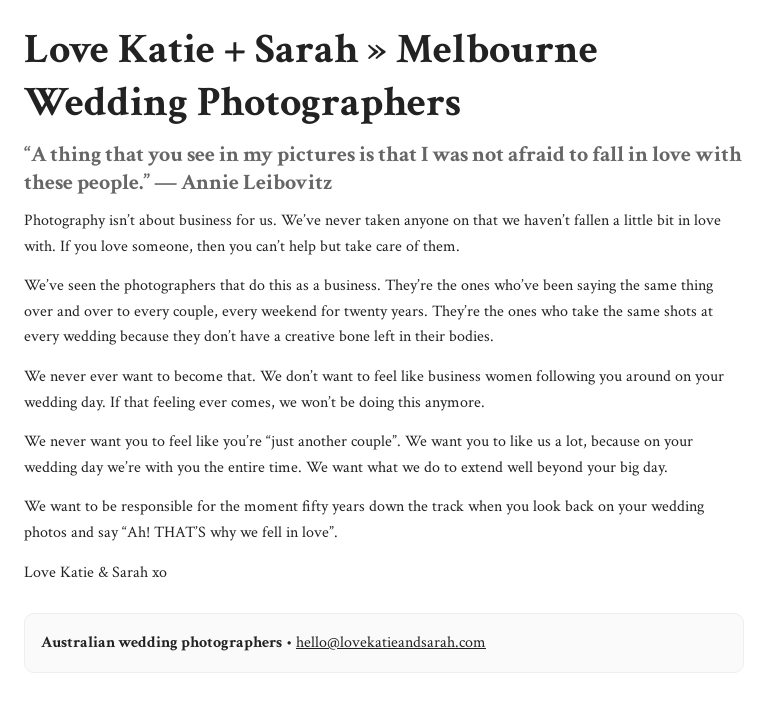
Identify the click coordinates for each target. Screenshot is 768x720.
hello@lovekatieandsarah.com (391, 642)
